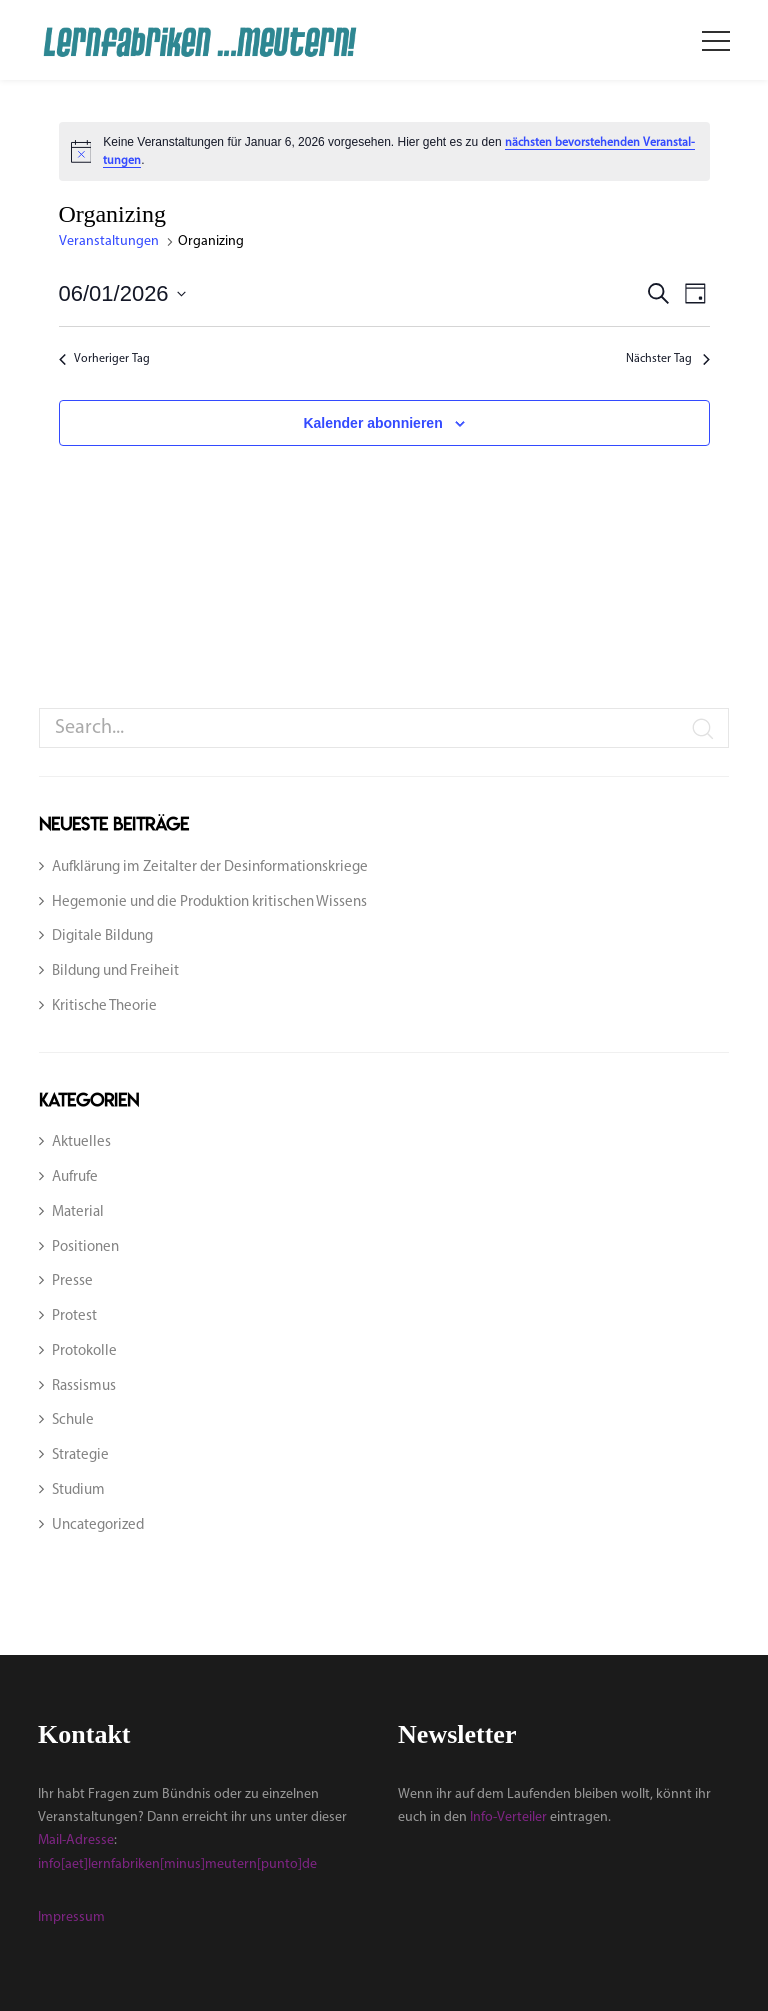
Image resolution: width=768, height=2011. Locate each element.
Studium (78, 1490)
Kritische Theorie (104, 1006)
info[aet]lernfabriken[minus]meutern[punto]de (177, 1864)
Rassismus (84, 1386)
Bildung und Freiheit (115, 971)
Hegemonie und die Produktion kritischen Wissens (209, 902)
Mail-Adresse (76, 1840)
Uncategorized (98, 1525)
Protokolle (84, 1351)
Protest (74, 1316)
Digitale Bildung (102, 936)
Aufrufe (75, 1177)
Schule (73, 1420)
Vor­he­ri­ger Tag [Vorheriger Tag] (106, 359)
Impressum (71, 1917)
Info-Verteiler (508, 1817)
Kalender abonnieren (372, 423)
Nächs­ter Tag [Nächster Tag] (668, 359)
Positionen (85, 1247)
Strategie (80, 1455)
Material (78, 1212)
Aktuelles (81, 1142)
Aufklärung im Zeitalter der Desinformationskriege (210, 867)
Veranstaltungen (110, 241)
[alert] (384, 151)
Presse (72, 1281)
